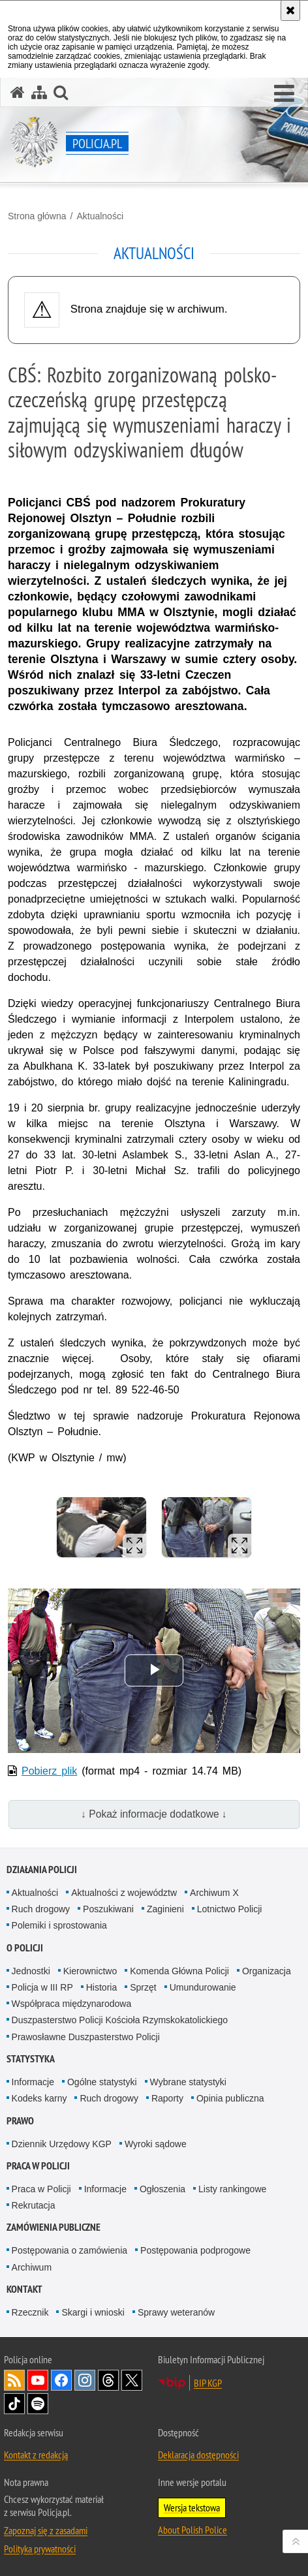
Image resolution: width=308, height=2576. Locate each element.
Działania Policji (42, 1869)
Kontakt (24, 2289)
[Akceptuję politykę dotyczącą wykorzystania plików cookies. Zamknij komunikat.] (290, 10)
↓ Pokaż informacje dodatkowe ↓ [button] (154, 1814)
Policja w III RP (42, 1987)
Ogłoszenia (162, 2189)
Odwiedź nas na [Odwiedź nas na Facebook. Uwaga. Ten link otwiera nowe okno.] (61, 2380)
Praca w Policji (38, 2166)
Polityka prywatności (40, 2548)
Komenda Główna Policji (179, 1971)
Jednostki (31, 1971)
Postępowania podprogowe (195, 2250)
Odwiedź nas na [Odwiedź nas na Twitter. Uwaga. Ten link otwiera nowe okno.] (131, 2380)
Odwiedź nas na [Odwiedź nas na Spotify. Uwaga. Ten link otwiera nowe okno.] (37, 2403)
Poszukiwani (108, 1909)
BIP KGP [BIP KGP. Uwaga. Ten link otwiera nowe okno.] (208, 2382)
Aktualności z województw (124, 1892)
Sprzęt (143, 1987)
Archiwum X (214, 1892)
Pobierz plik (49, 1771)
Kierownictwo (90, 1971)
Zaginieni (165, 1909)
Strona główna (37, 216)
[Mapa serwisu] (39, 92)
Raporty (167, 2098)
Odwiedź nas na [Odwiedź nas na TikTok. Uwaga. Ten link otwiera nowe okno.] (14, 2403)
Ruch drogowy (41, 1909)
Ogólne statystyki (102, 2082)
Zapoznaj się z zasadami (45, 2530)
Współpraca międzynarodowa (72, 2003)
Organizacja (266, 1971)
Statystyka (31, 2059)
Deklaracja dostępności (198, 2454)
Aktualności (99, 216)
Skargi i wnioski (92, 2312)
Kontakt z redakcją (36, 2454)
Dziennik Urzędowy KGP (62, 2144)
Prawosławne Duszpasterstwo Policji (86, 2037)
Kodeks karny (39, 2098)
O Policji (25, 1948)
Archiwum (32, 2267)
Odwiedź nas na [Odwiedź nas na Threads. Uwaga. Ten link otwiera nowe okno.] (108, 2380)
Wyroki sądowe (156, 2144)
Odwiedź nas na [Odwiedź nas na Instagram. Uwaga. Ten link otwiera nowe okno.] (84, 2380)
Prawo (20, 2121)
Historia (101, 1987)
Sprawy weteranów (176, 2312)
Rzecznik (30, 2312)
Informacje (33, 2082)
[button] (284, 94)
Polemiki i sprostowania (59, 1925)
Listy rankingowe (232, 2189)
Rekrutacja (33, 2205)
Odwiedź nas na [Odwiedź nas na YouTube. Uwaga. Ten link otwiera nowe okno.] (37, 2380)
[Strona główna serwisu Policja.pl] (17, 92)
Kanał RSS (14, 2380)
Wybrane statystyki (188, 2082)
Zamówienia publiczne (53, 2227)
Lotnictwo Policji (229, 1909)
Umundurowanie (203, 1987)
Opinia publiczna (230, 2098)
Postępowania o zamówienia (69, 2250)
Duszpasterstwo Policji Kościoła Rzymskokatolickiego (120, 2020)
